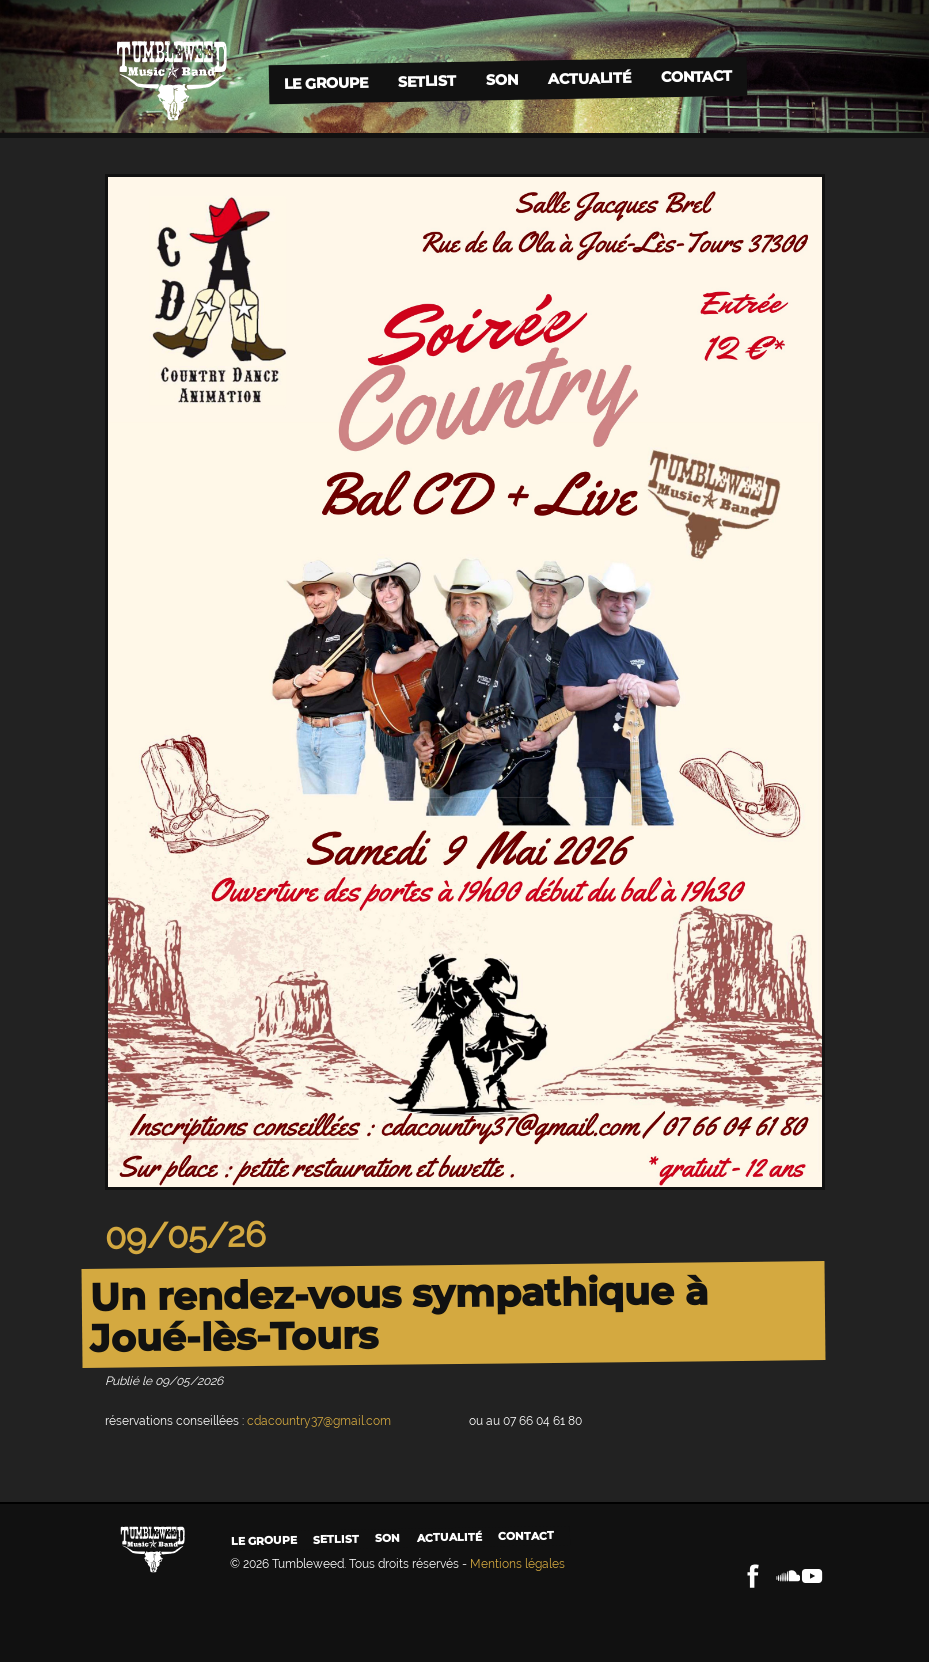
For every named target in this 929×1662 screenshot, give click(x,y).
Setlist (427, 81)
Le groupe (326, 82)
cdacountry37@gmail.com (319, 1421)
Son (502, 79)
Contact (696, 76)
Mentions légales (517, 1564)
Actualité (589, 77)
